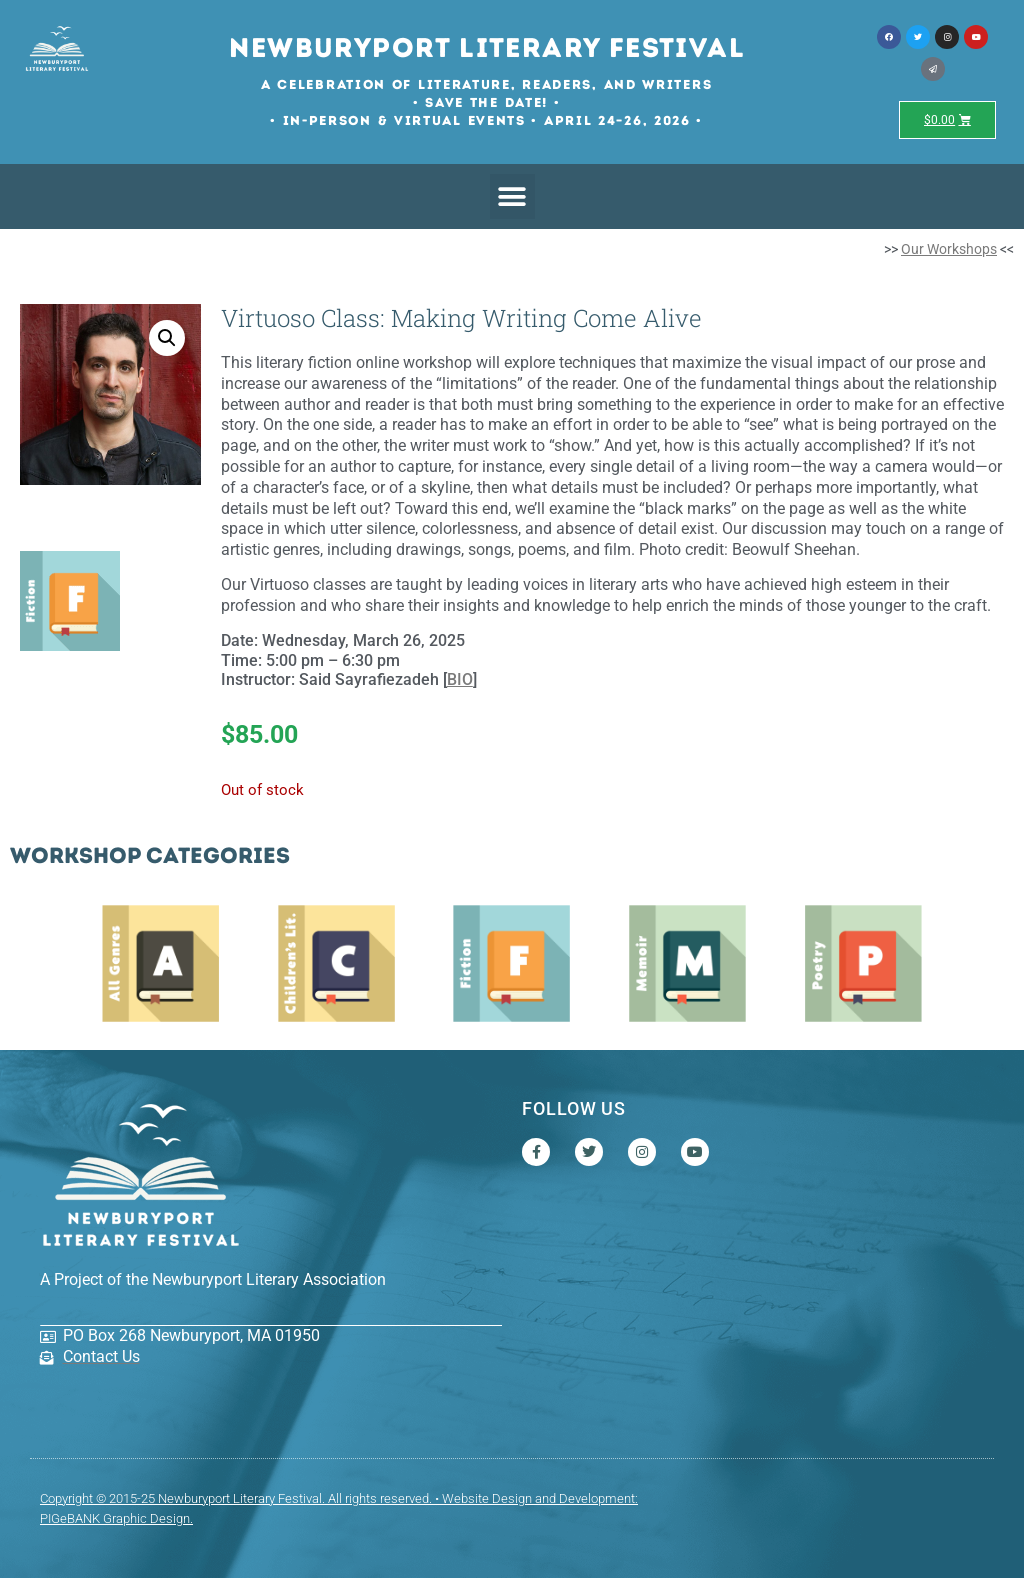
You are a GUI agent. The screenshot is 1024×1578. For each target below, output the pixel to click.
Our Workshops (949, 249)
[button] (512, 196)
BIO (460, 679)
